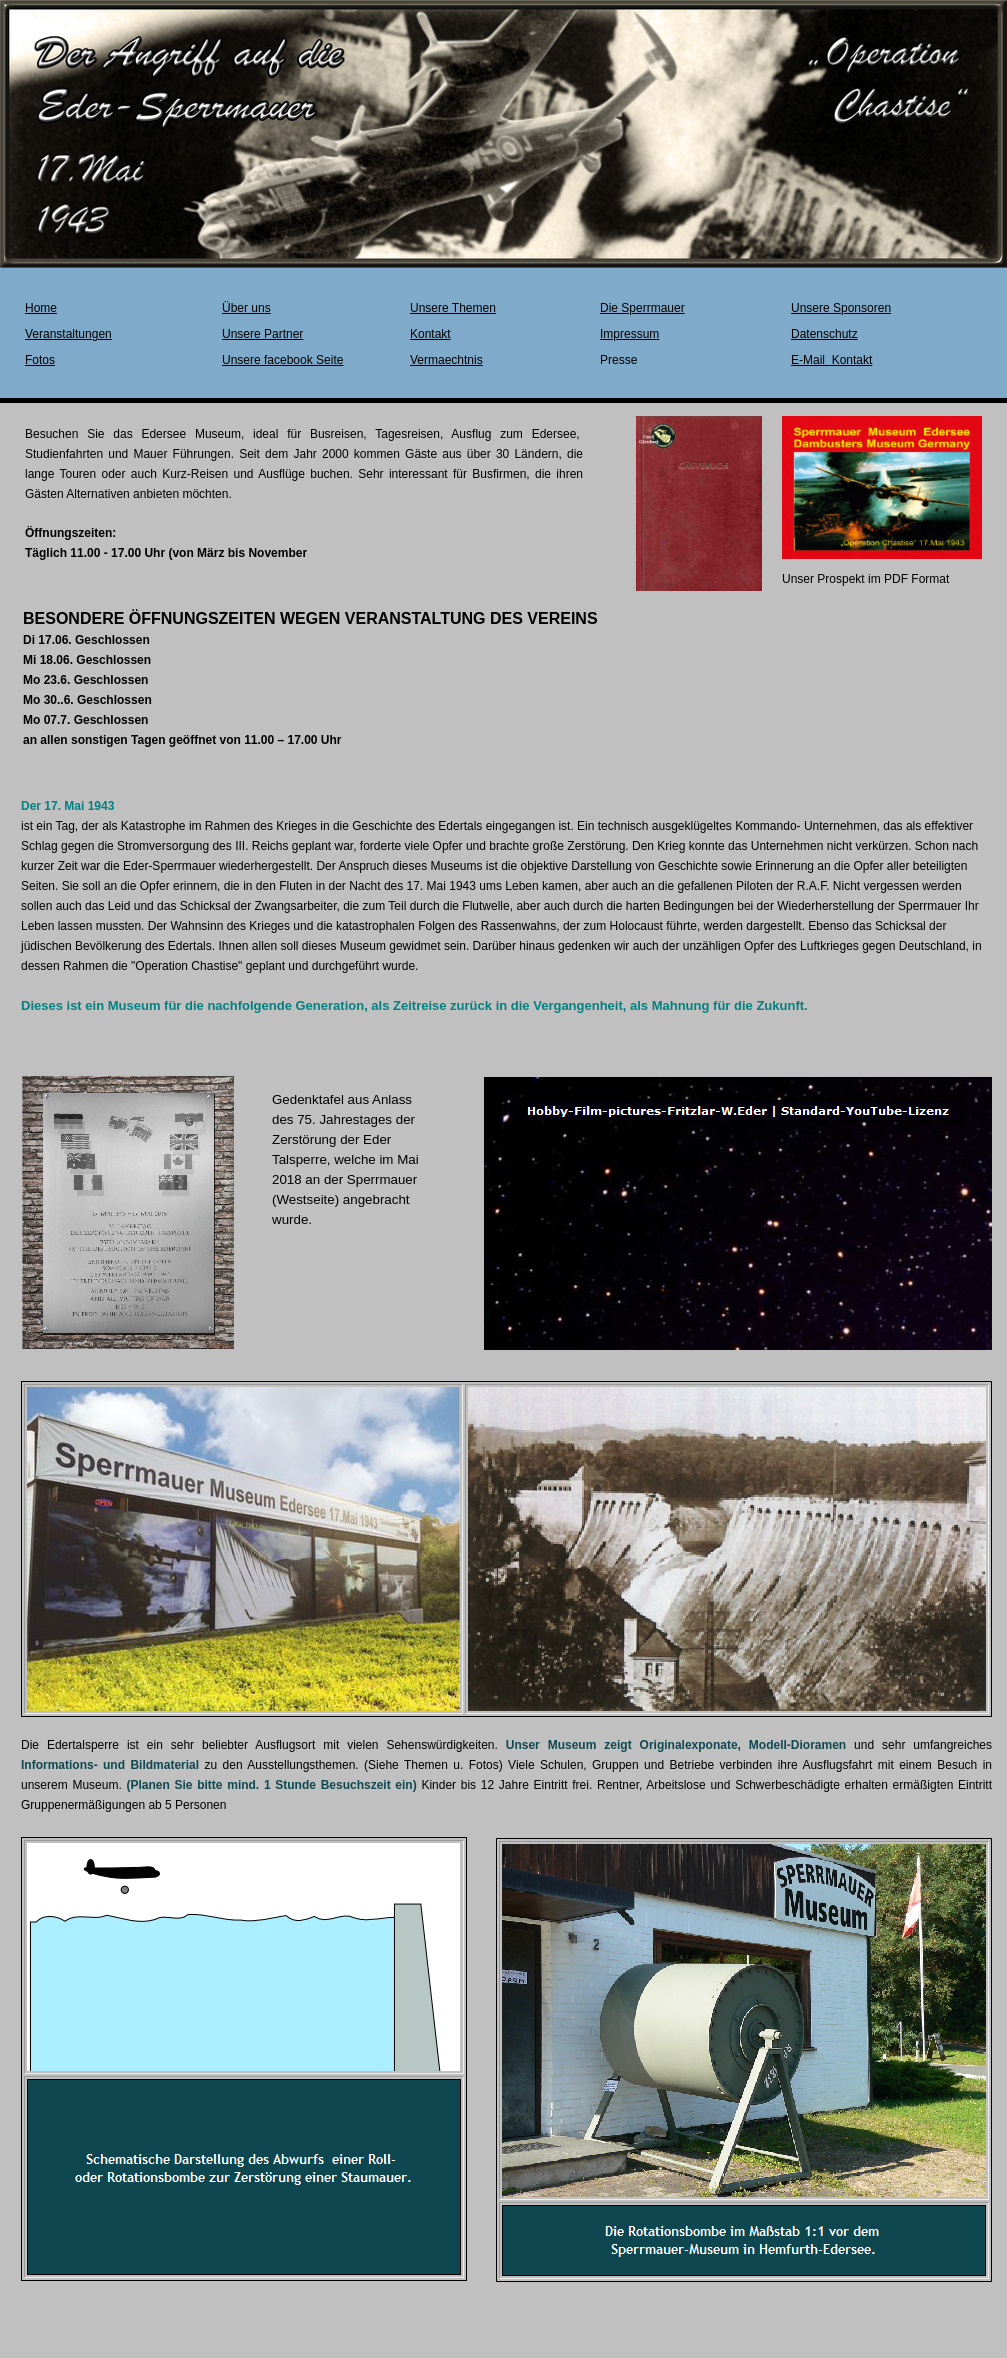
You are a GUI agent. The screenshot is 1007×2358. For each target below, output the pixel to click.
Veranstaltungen (68, 334)
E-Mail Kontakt (831, 360)
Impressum (629, 334)
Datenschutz (824, 334)
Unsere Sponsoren (841, 308)
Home (41, 308)
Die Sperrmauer (642, 308)
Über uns (246, 308)
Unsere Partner (262, 334)
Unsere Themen (453, 308)
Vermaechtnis (446, 360)
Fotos (40, 360)
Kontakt (430, 334)
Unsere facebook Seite (282, 360)
